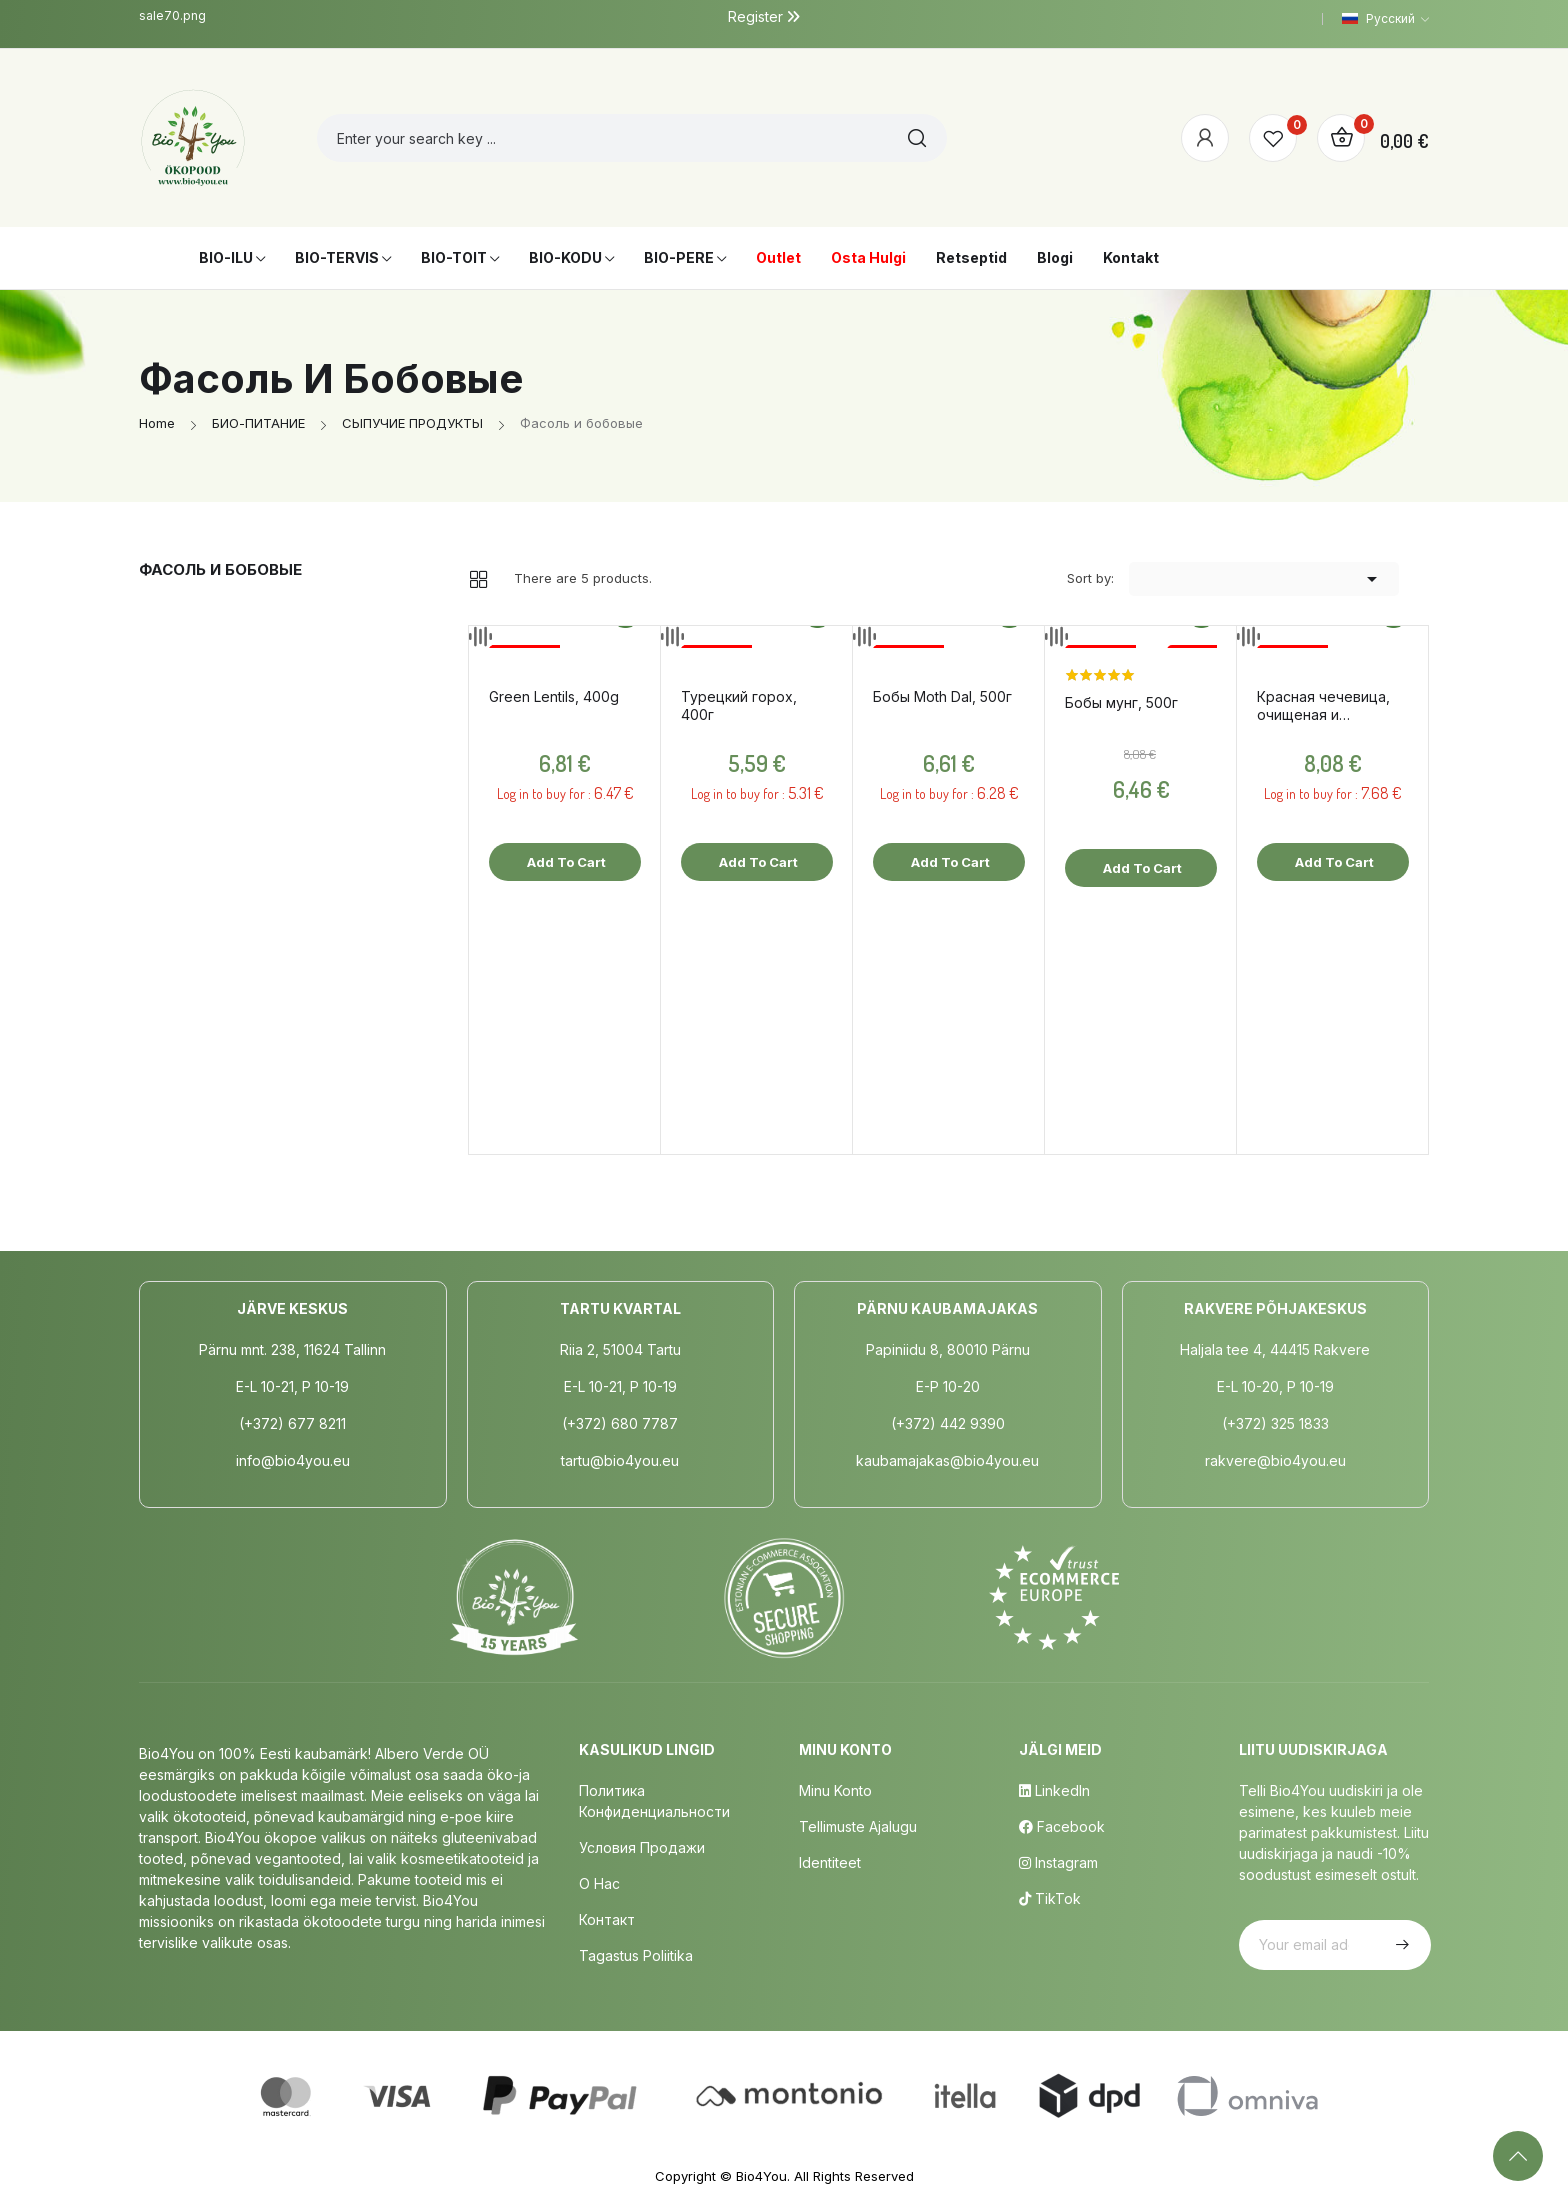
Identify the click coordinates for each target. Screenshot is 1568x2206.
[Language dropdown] (1385, 19)
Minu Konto (835, 1790)
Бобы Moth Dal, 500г (942, 696)
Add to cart (565, 862)
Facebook (1062, 1826)
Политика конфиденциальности (654, 1801)
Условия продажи (642, 1847)
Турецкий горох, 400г (739, 705)
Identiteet (830, 1862)
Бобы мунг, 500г (1121, 702)
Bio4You (761, 2176)
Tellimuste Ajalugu (858, 1826)
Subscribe (1400, 1945)
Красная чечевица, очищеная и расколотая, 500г (1323, 706)
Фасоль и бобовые (220, 569)
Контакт (607, 1919)
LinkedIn (1054, 1790)
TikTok (1050, 1898)
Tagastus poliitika (636, 1955)
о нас (599, 1883)
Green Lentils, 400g (554, 696)
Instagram (1058, 1862)
